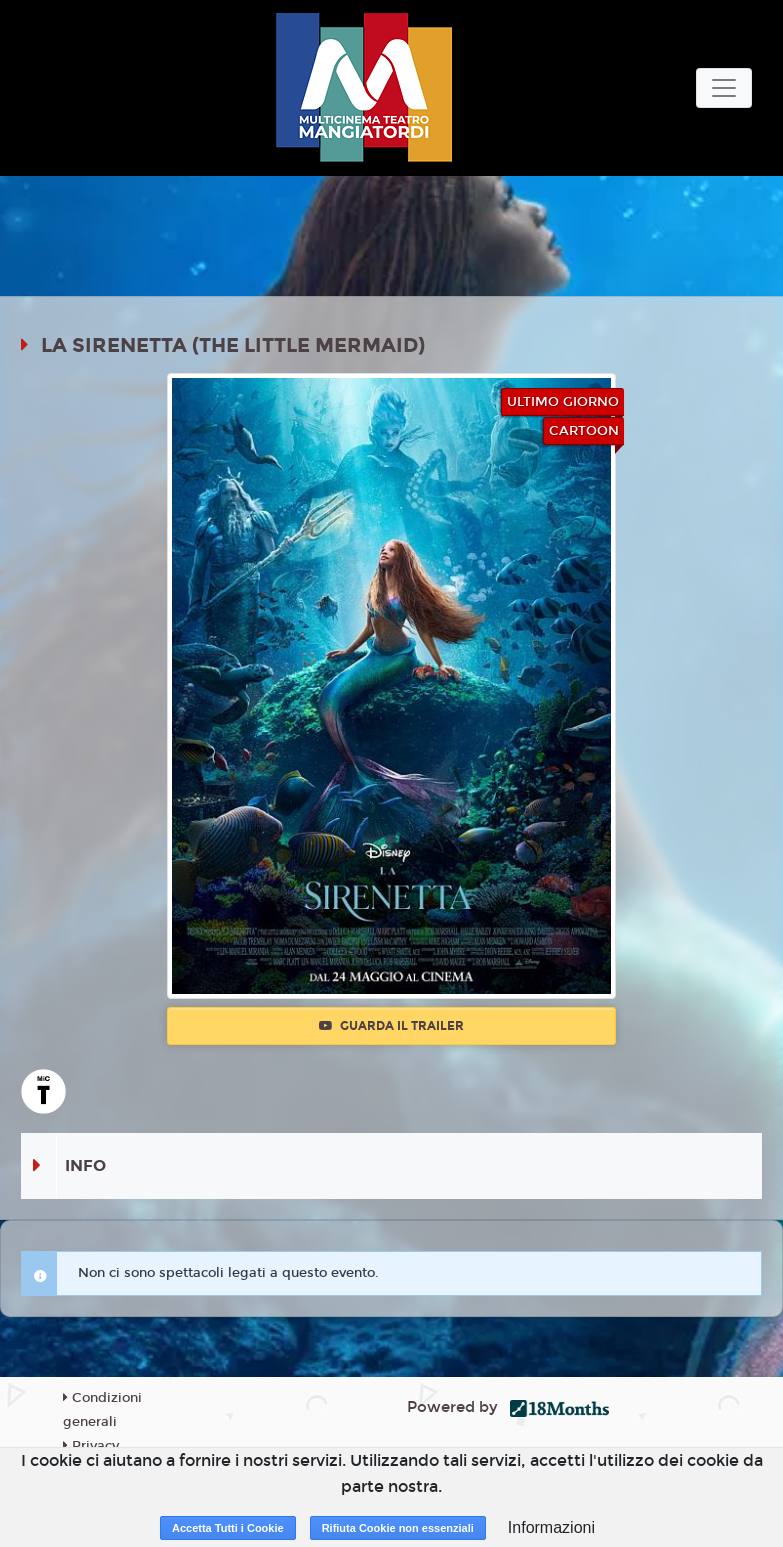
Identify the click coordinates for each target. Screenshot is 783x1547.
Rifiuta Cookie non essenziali (398, 1528)
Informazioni (551, 1527)
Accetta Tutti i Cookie (228, 1528)
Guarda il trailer (391, 1026)
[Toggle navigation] (724, 88)
